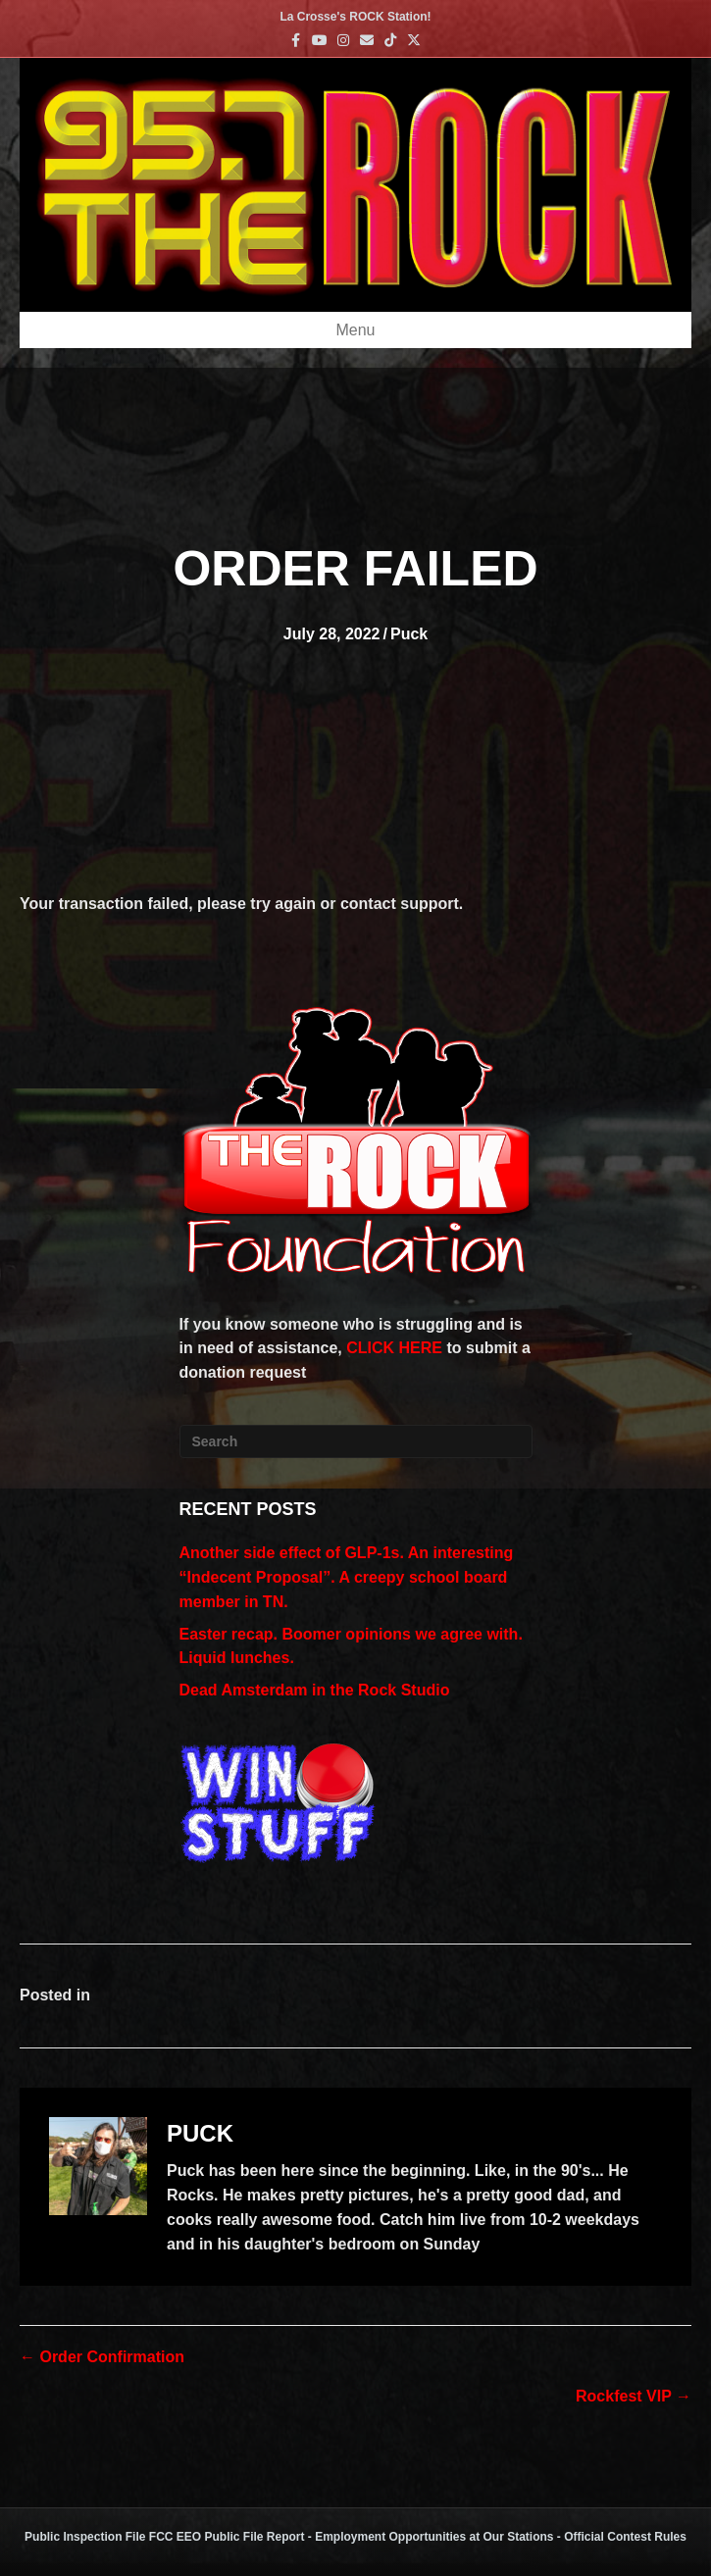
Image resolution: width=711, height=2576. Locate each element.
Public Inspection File (85, 2537)
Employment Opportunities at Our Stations (434, 2537)
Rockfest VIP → (633, 2396)
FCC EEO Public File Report (227, 2537)
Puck (409, 634)
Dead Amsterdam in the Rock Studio (314, 1690)
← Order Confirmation (102, 2357)
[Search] (356, 1441)
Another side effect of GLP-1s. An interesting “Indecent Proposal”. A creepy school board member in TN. (346, 1577)
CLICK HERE (394, 1347)
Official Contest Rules (625, 2537)
